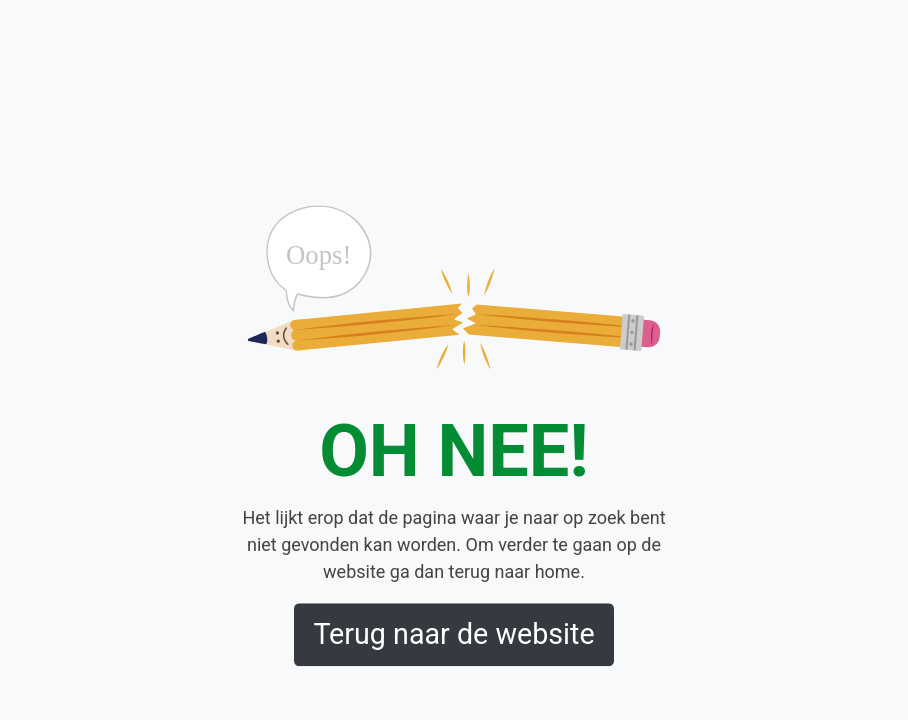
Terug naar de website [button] (453, 635)
